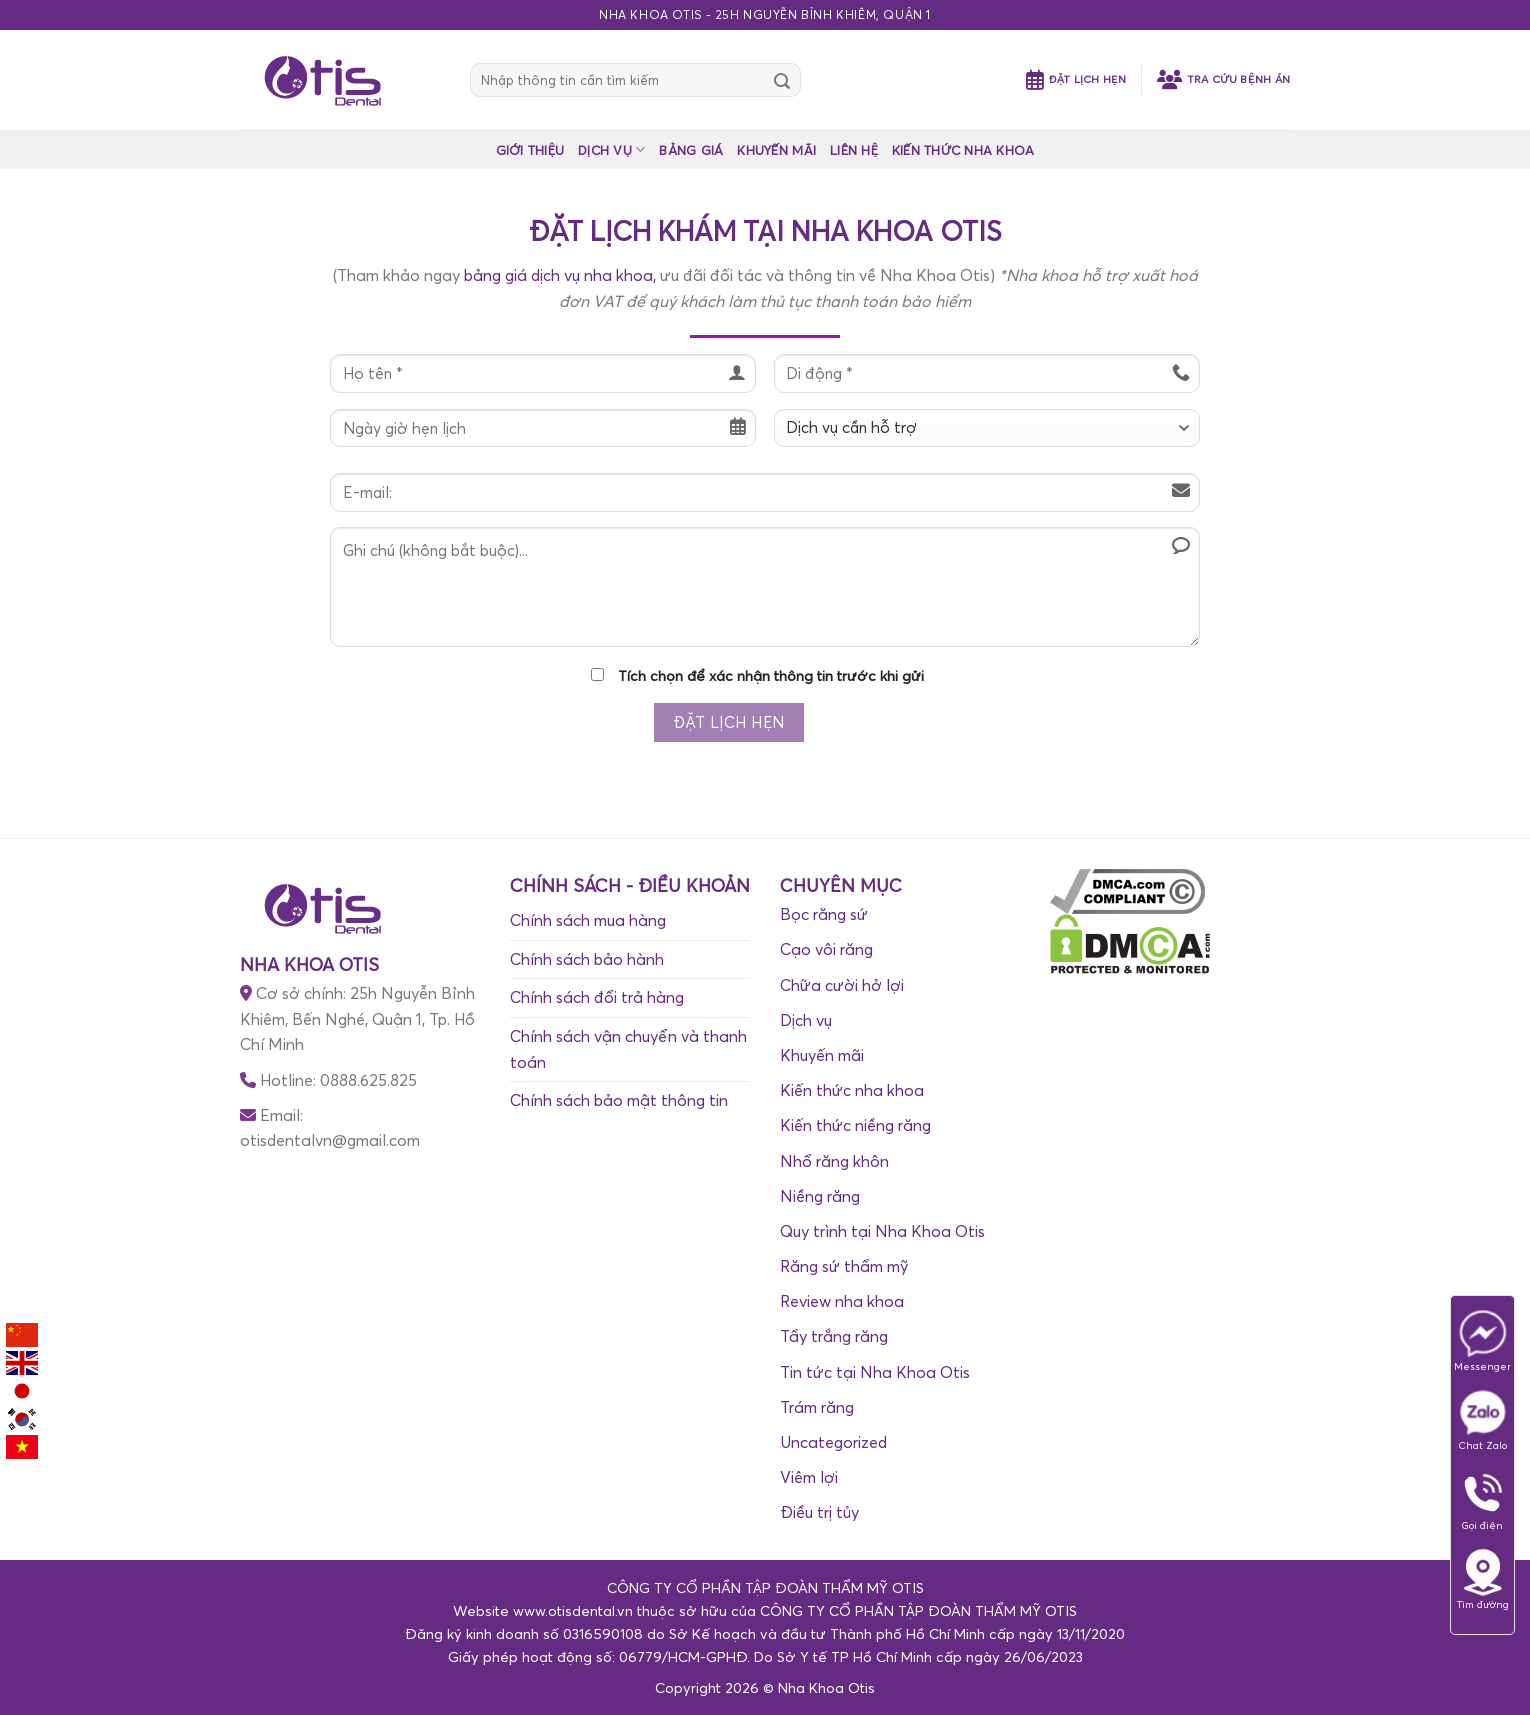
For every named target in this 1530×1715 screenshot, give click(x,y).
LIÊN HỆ (854, 150)
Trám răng (817, 1407)
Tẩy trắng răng (834, 1336)
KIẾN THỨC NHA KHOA (963, 150)
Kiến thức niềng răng (855, 1125)
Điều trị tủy (819, 1512)
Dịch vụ (806, 1020)
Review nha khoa (842, 1301)
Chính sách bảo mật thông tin (619, 1100)
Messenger (1482, 1341)
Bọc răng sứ (824, 914)
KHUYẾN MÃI (776, 150)
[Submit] (782, 80)
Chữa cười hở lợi (842, 985)
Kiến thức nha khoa (852, 1090)
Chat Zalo (1483, 1420)
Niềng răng (820, 1196)
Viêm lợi (809, 1477)
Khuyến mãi (822, 1055)
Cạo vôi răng (826, 949)
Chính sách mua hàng (588, 920)
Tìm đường (1483, 1579)
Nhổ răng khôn (834, 1161)
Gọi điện (1483, 1500)
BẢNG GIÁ (691, 150)
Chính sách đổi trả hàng (597, 997)
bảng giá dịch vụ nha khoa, (560, 275)
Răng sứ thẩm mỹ (844, 1266)
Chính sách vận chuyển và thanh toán (628, 1049)
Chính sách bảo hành (587, 959)
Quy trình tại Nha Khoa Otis (882, 1231)
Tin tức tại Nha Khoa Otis (875, 1372)
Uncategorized (833, 1442)
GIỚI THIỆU (530, 150)
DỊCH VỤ (611, 149)
